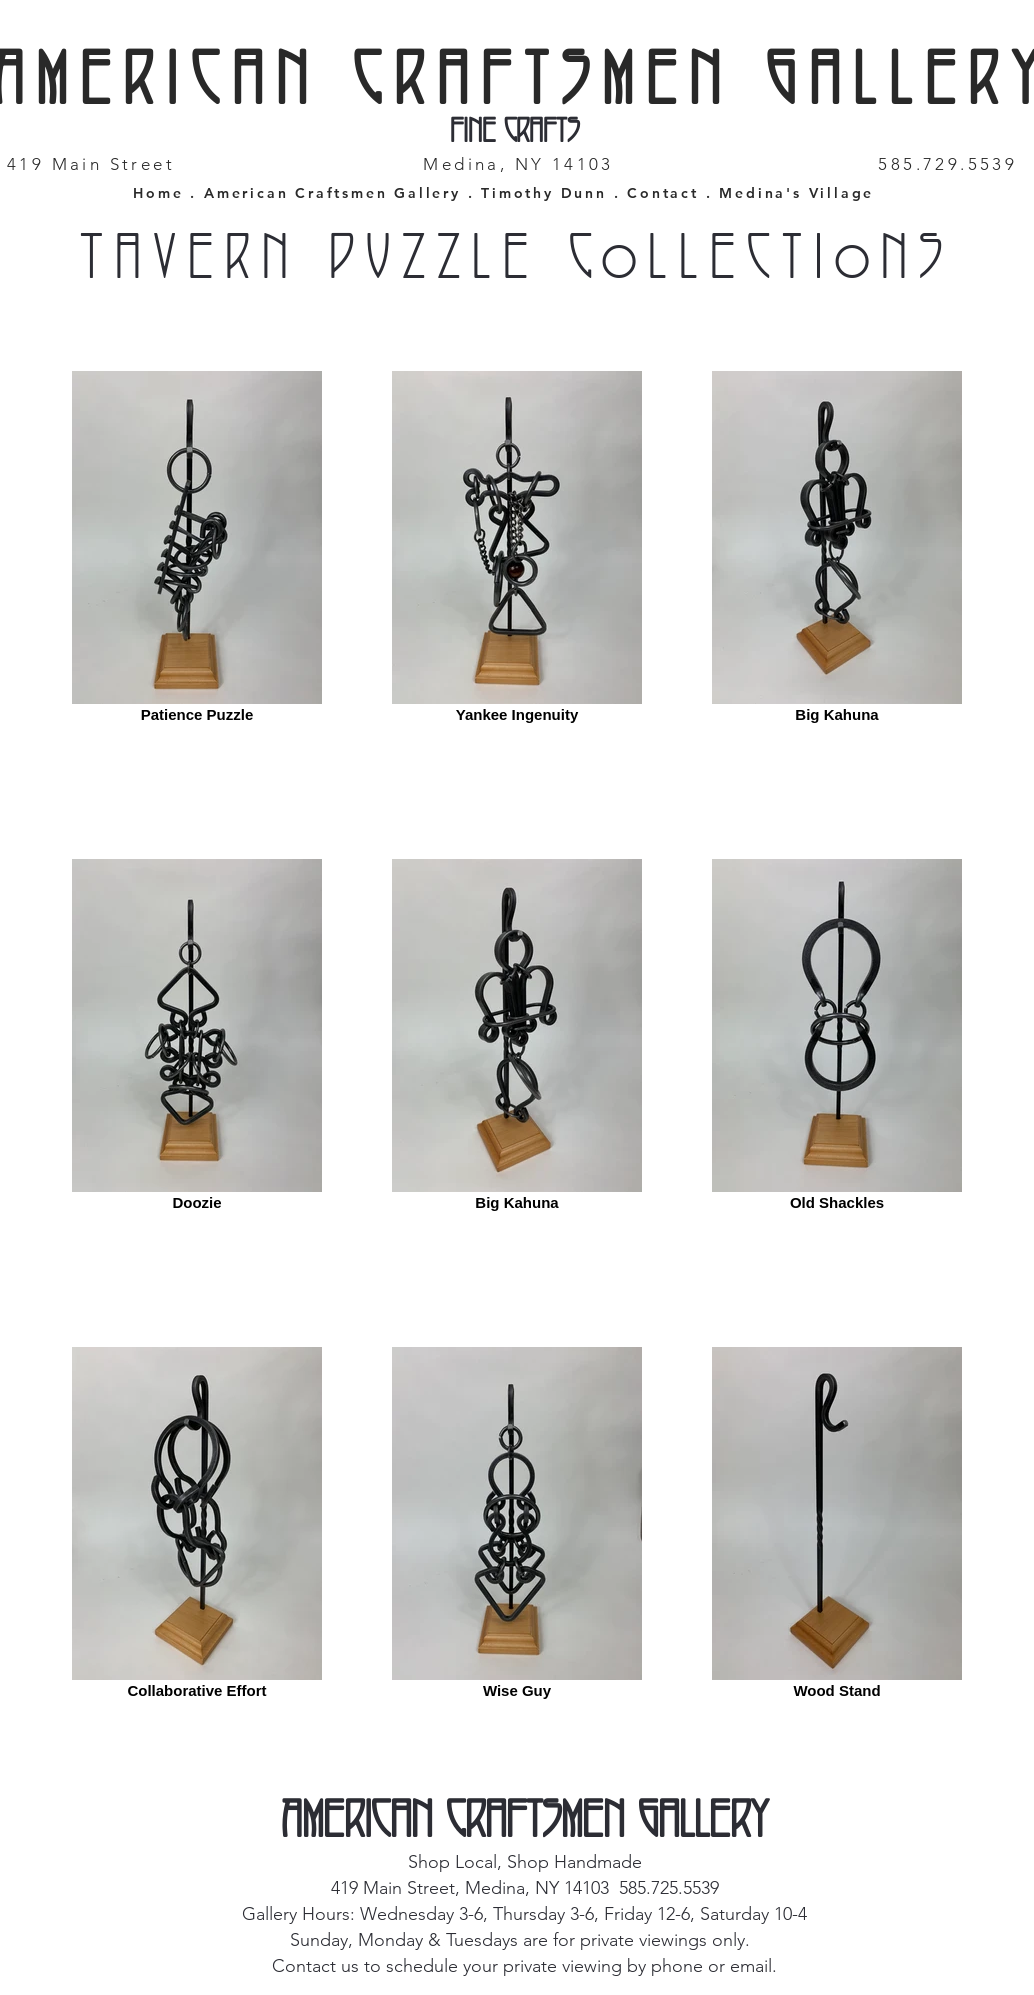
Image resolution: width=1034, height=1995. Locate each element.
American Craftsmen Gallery (332, 193)
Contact (666, 193)
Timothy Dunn (544, 193)
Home (158, 193)
